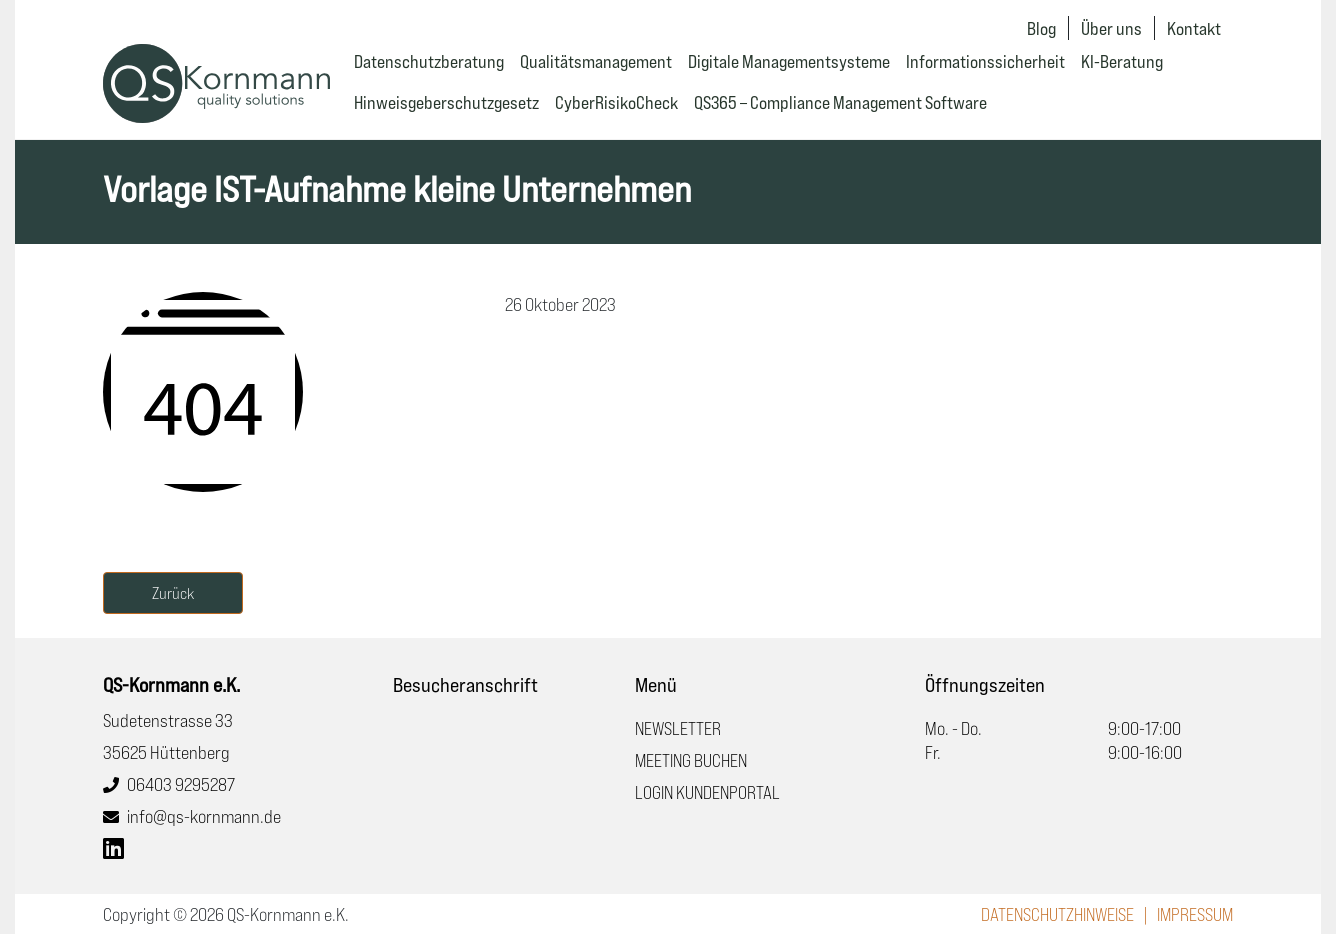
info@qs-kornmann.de (204, 816)
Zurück (173, 593)
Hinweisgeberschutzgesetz (446, 102)
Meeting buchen (691, 760)
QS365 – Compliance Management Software (840, 102)
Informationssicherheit (985, 61)
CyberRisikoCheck (616, 102)
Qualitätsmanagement (596, 61)
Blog (1041, 28)
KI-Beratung (1122, 61)
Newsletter (678, 728)
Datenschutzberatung (429, 61)
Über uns (1111, 28)
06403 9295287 (181, 784)
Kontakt (1194, 28)
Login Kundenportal (707, 792)
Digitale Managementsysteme (789, 61)
